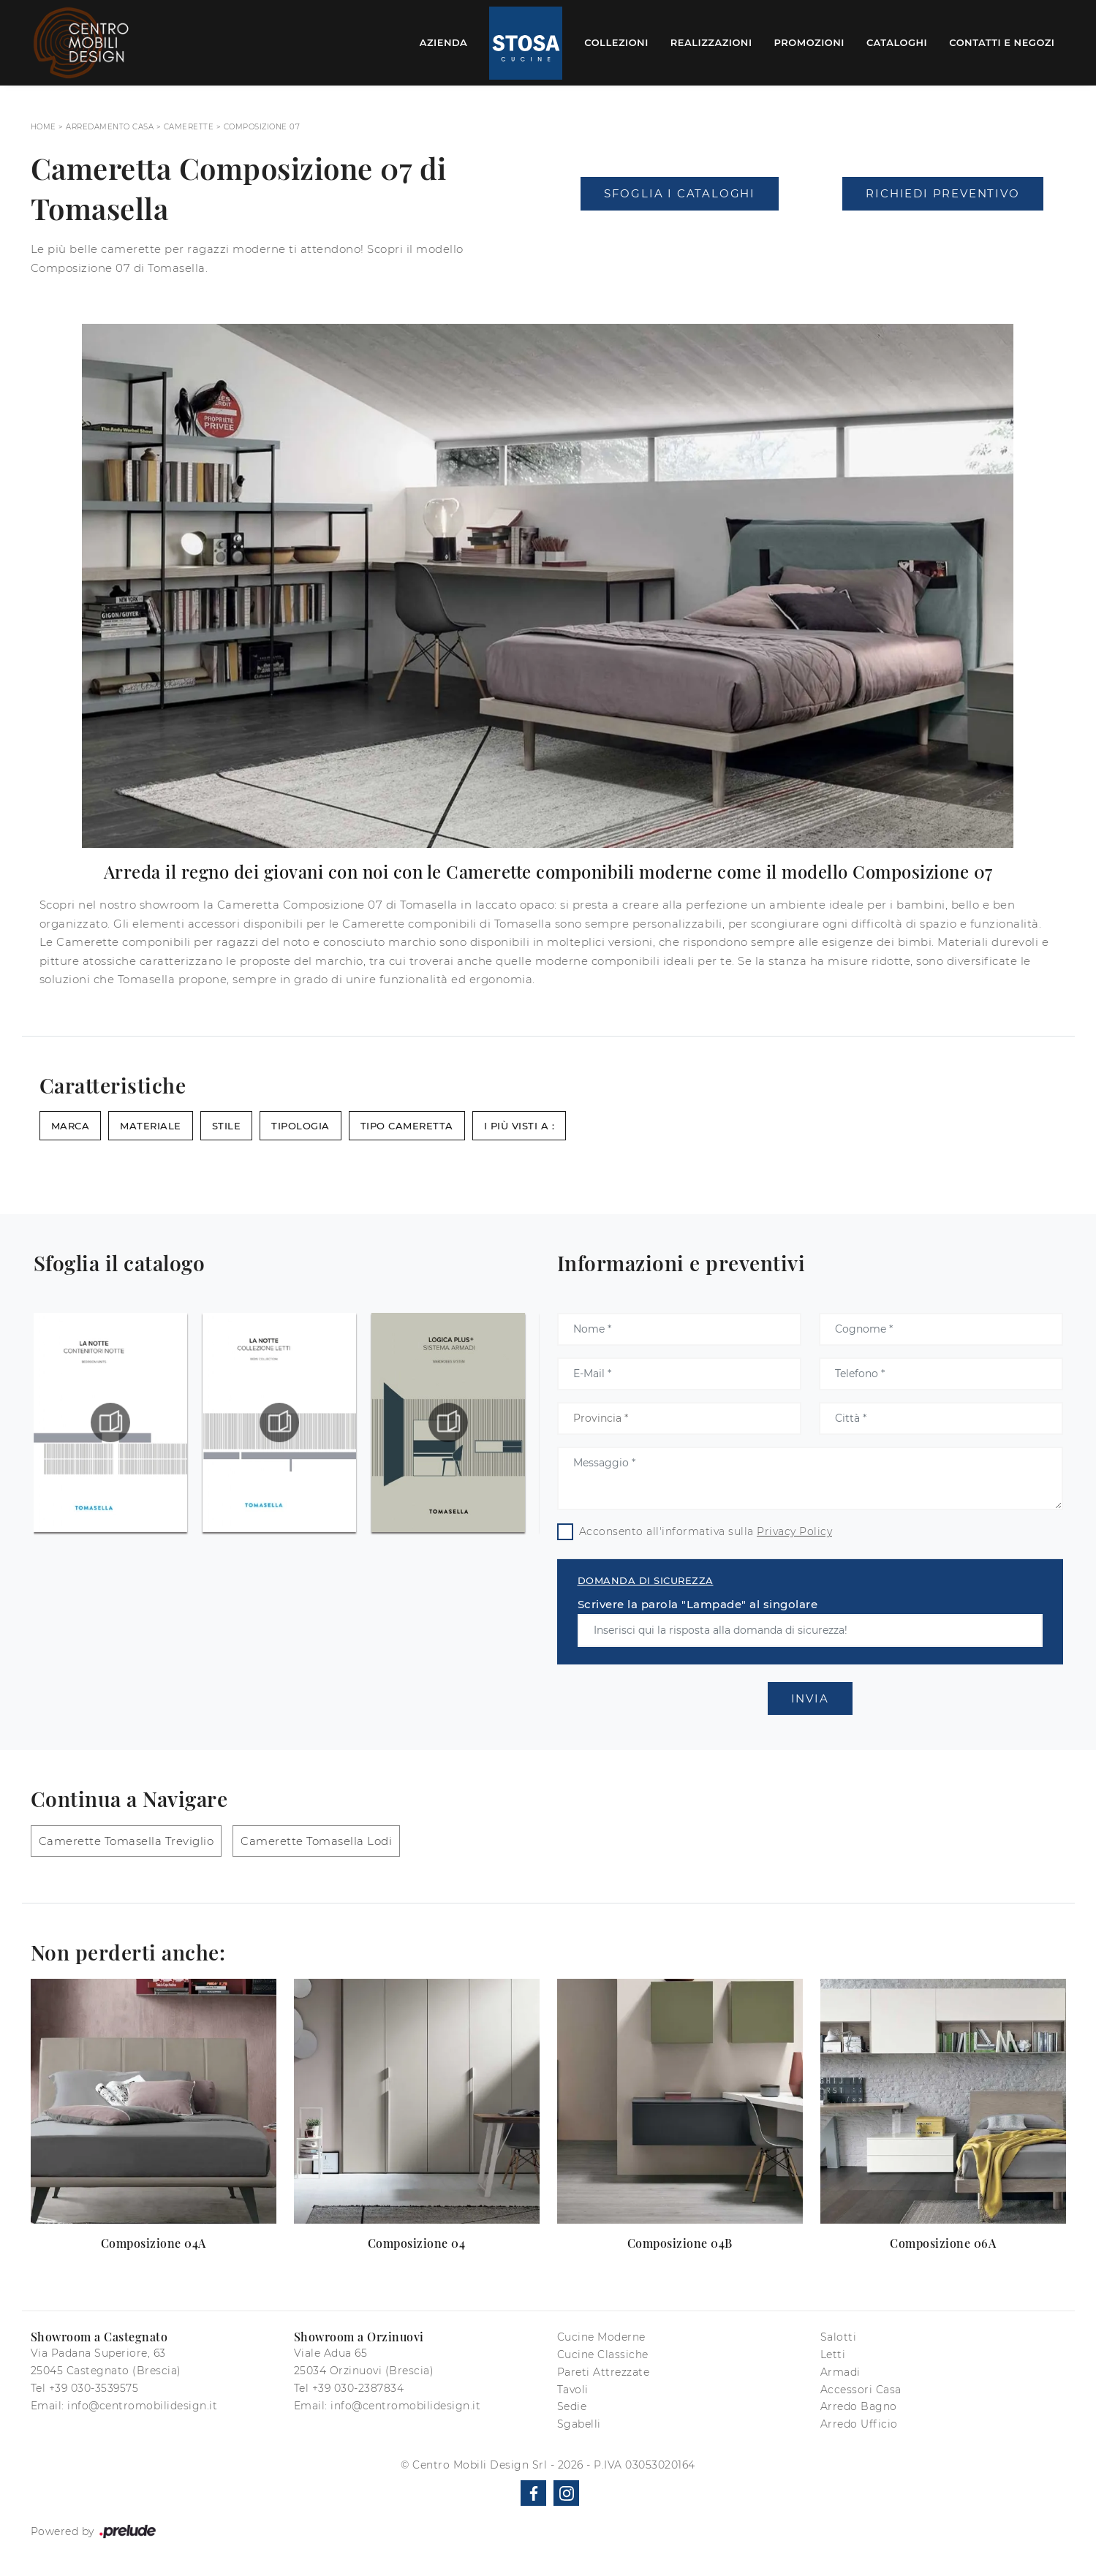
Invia (810, 1698)
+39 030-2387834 (358, 2388)
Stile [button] (226, 1126)
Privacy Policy (794, 1531)
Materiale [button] (150, 1126)
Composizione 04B (680, 2243)
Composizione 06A (943, 2243)
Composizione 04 (417, 2243)
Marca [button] (70, 1126)
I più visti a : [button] (519, 1126)
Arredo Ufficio (859, 2424)
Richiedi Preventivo (942, 193)
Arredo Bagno (858, 2406)
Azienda (444, 42)
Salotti (838, 2337)
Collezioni (616, 42)
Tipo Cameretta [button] (406, 1126)
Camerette (189, 127)
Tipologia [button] (300, 1126)
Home (43, 127)
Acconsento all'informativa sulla (706, 1531)
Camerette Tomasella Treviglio (126, 1841)
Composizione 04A (153, 2243)
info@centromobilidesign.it (142, 2405)
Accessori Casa (861, 2389)
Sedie (572, 2406)
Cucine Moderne (601, 2337)
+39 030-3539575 (94, 2388)
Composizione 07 (262, 127)
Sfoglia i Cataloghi (679, 193)
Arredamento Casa (110, 127)
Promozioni (809, 42)
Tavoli (573, 2389)
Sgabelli (579, 2424)
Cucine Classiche (603, 2354)
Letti (833, 2354)
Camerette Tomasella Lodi (316, 1841)
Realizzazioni (711, 42)
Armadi (840, 2372)
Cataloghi (896, 42)
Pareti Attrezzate (603, 2372)
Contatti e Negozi (1001, 42)
